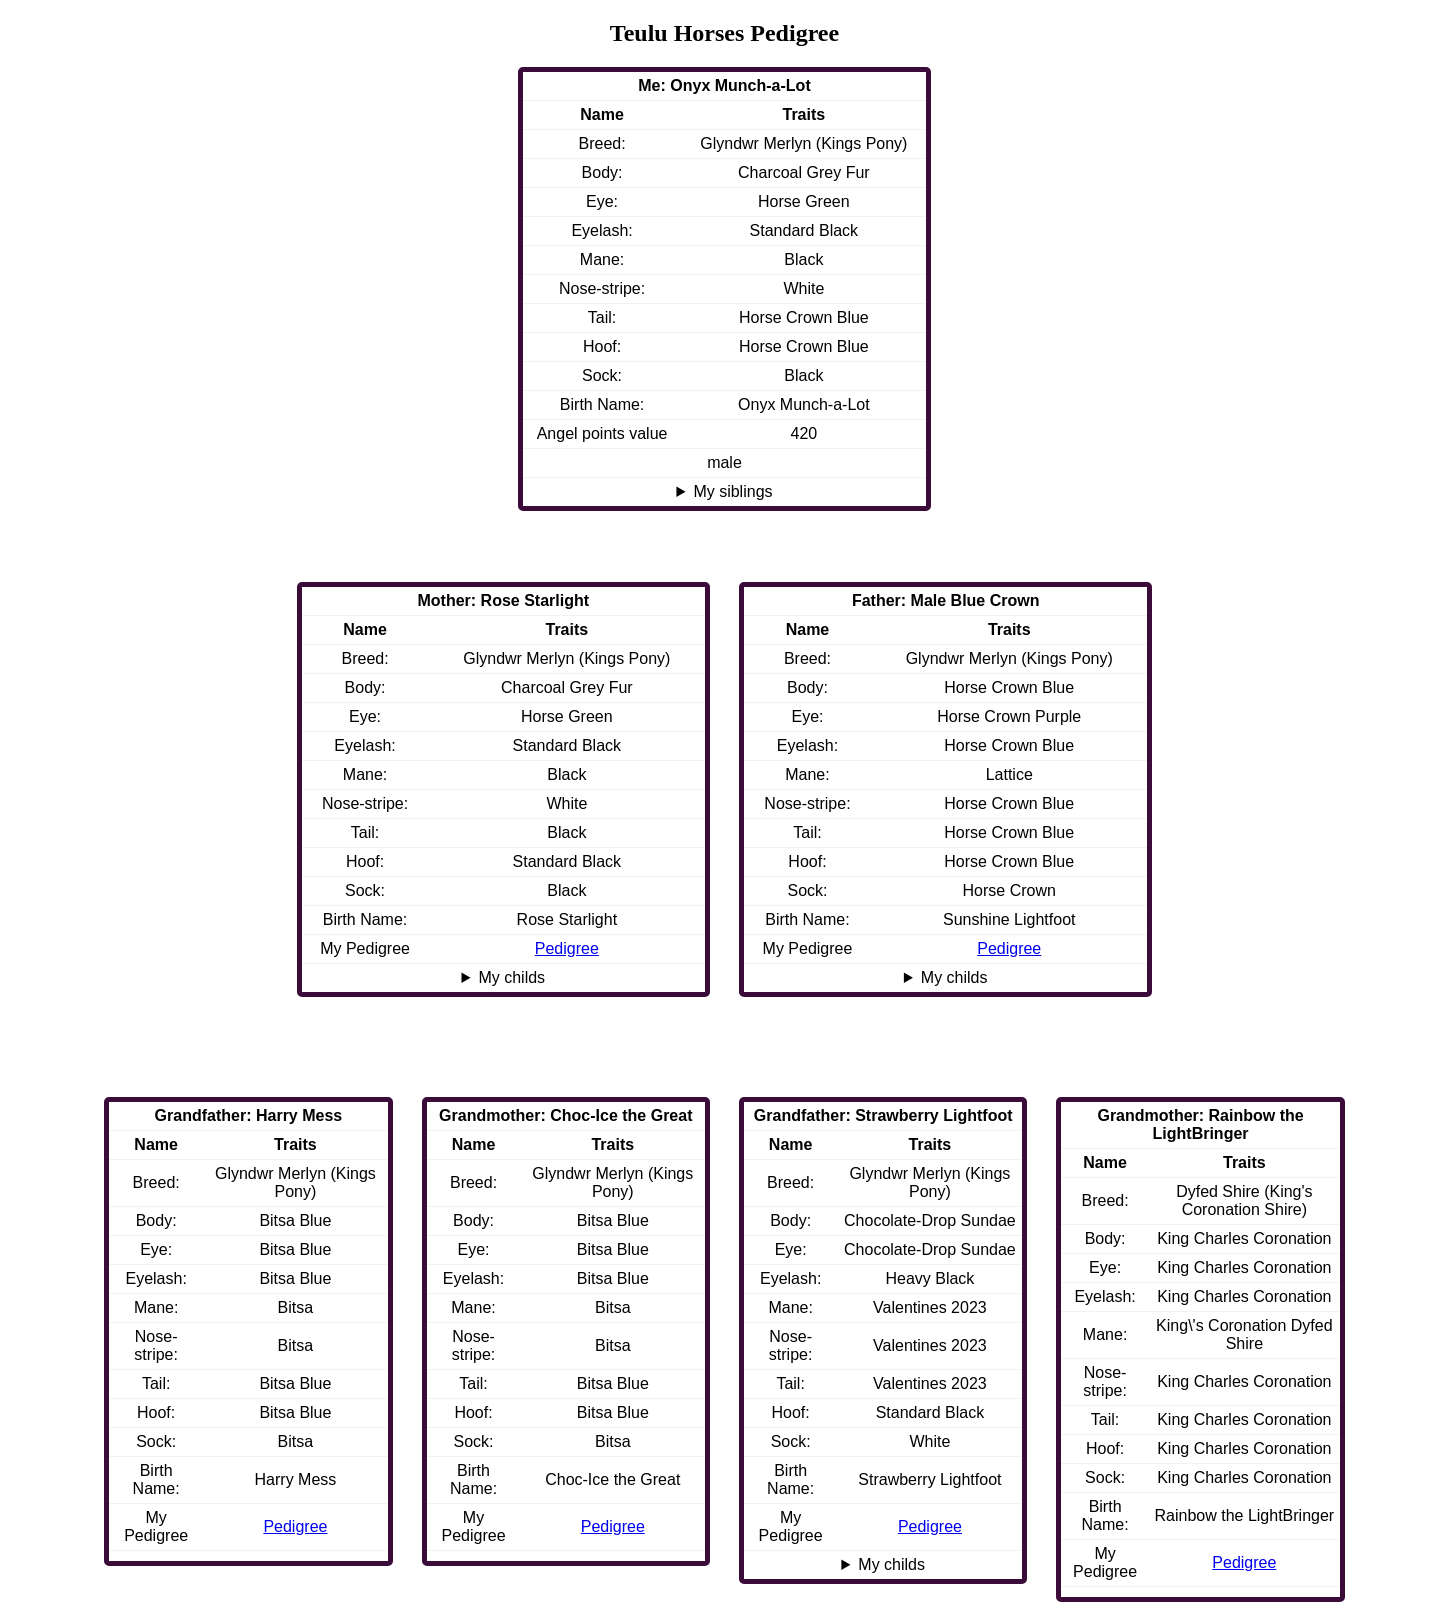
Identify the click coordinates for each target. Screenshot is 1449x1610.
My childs (954, 977)
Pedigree (1009, 948)
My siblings (732, 491)
